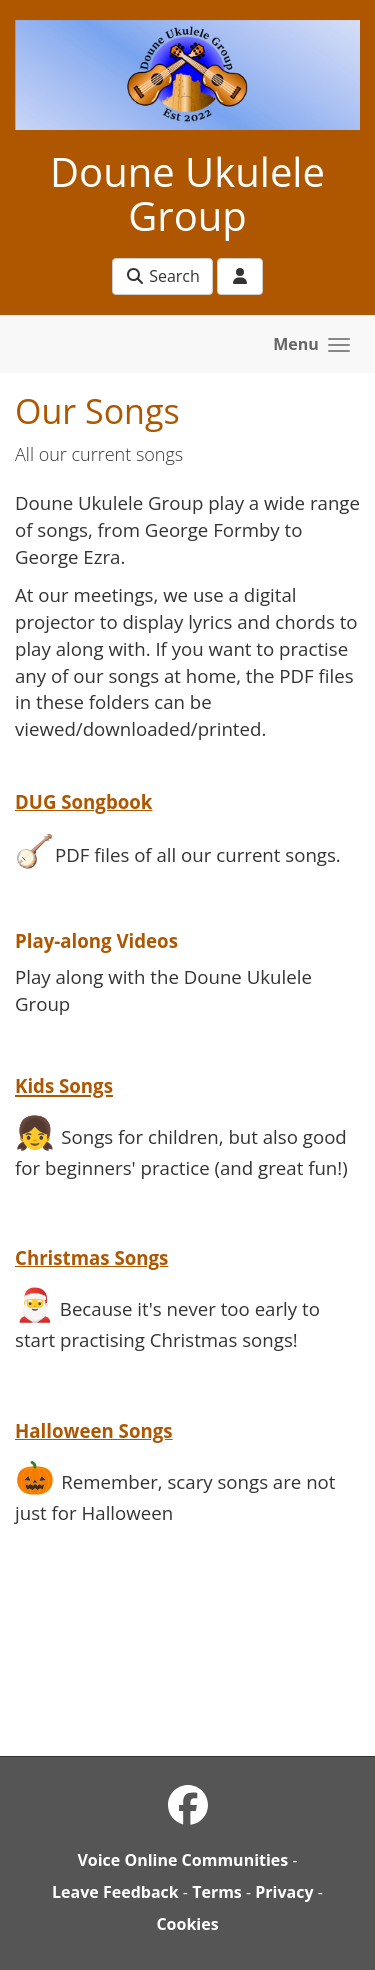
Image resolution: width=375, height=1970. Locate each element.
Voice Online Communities (182, 1860)
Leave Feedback (115, 1892)
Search (162, 276)
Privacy (284, 1892)
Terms (217, 1892)
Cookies (187, 1924)
